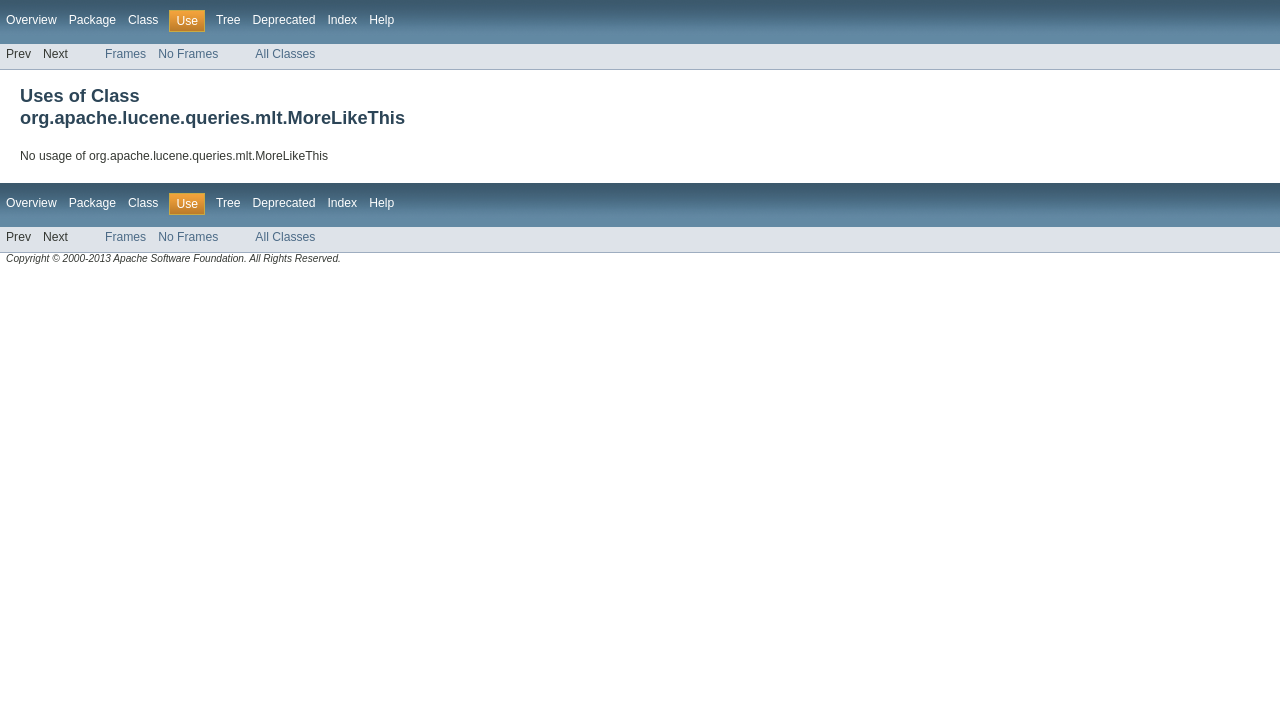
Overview (31, 20)
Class (143, 20)
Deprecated (284, 20)
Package (92, 20)
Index (342, 20)
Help (381, 20)
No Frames (188, 54)
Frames (125, 54)
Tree (228, 20)
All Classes (285, 54)
